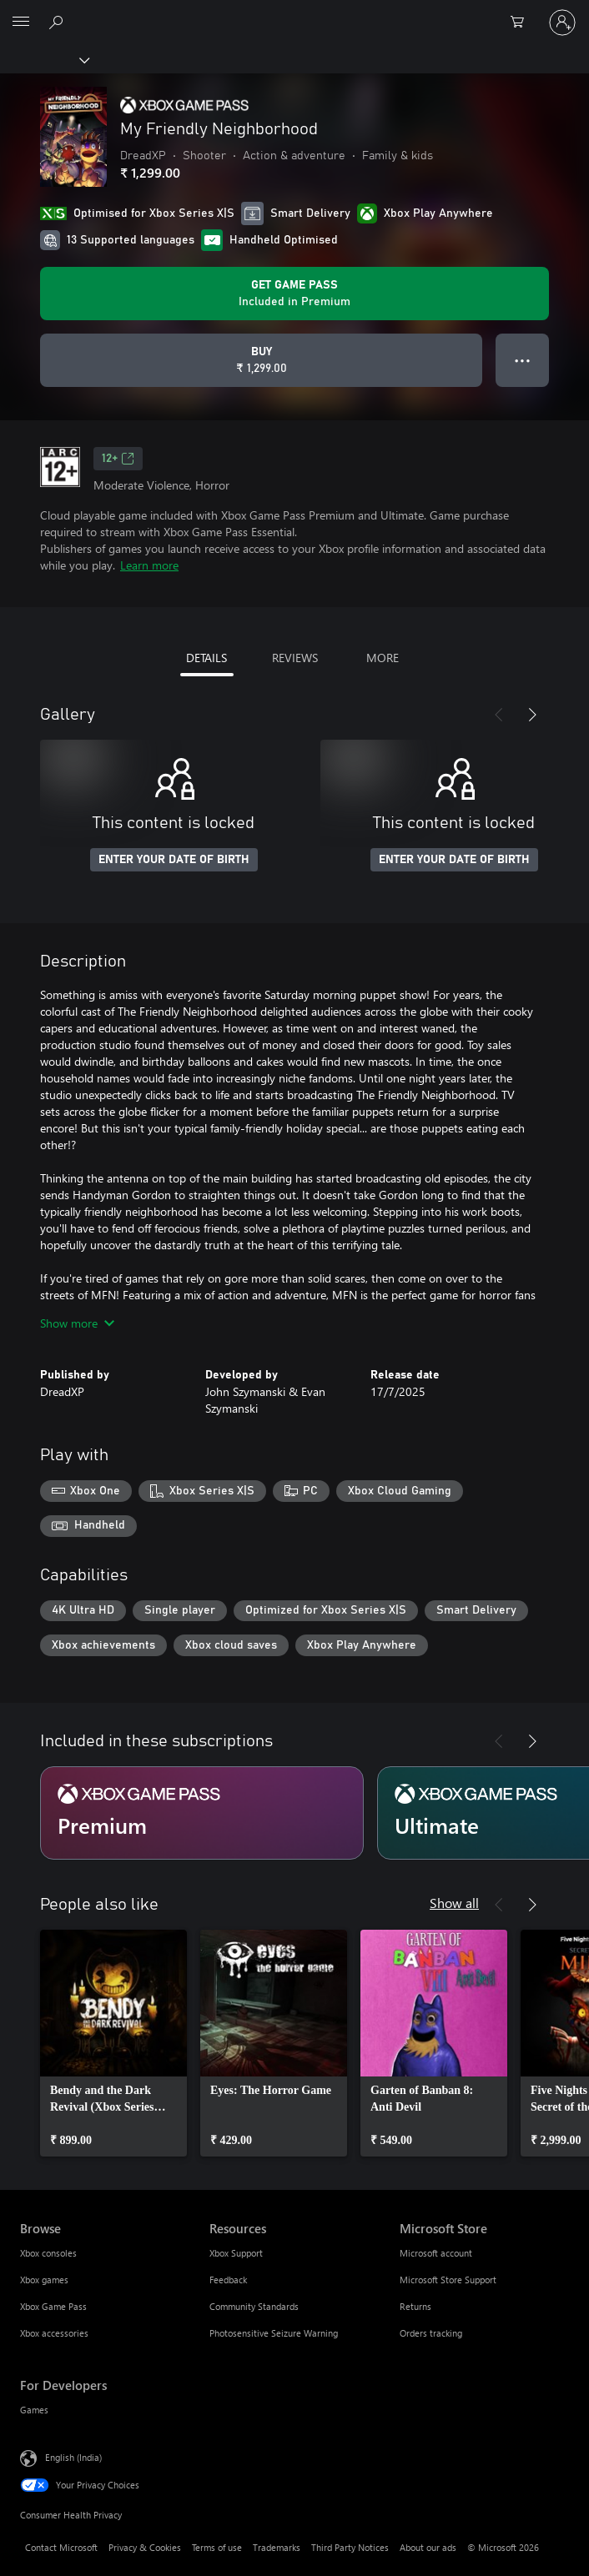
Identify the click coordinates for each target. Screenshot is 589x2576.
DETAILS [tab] (206, 657)
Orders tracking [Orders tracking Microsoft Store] (431, 2332)
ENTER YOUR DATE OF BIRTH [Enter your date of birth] (173, 860)
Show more (77, 1323)
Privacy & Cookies (144, 2547)
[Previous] (499, 714)
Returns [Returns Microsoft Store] (415, 2306)
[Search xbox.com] (58, 21)
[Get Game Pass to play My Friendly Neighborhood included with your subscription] (294, 293)
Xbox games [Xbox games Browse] (44, 2279)
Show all (454, 1902)
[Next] (532, 714)
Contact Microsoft (61, 2547)
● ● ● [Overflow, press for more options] (523, 359)
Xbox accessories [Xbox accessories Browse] (54, 2332)
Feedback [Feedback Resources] (228, 2279)
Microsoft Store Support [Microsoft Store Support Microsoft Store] (448, 2279)
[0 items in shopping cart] (522, 23)
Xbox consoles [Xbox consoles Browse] (48, 2252)
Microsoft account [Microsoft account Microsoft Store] (436, 2252)
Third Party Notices (350, 2547)
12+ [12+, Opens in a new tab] (118, 458)
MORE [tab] (382, 657)
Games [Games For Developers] (34, 2409)
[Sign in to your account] (562, 23)
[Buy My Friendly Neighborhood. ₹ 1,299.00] (261, 360)
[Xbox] (44, 59)
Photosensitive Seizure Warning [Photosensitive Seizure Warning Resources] (273, 2332)
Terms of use (217, 2547)
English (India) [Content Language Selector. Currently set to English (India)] (73, 2457)
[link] (113, 2043)
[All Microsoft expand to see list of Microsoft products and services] (21, 23)
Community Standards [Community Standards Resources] (254, 2306)
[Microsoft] (293, 13)
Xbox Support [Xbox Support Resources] (236, 2252)
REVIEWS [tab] (295, 657)
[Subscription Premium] (202, 1813)
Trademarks (276, 2547)
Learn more (149, 565)
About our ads (428, 2547)
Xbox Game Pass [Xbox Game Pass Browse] (53, 2306)
